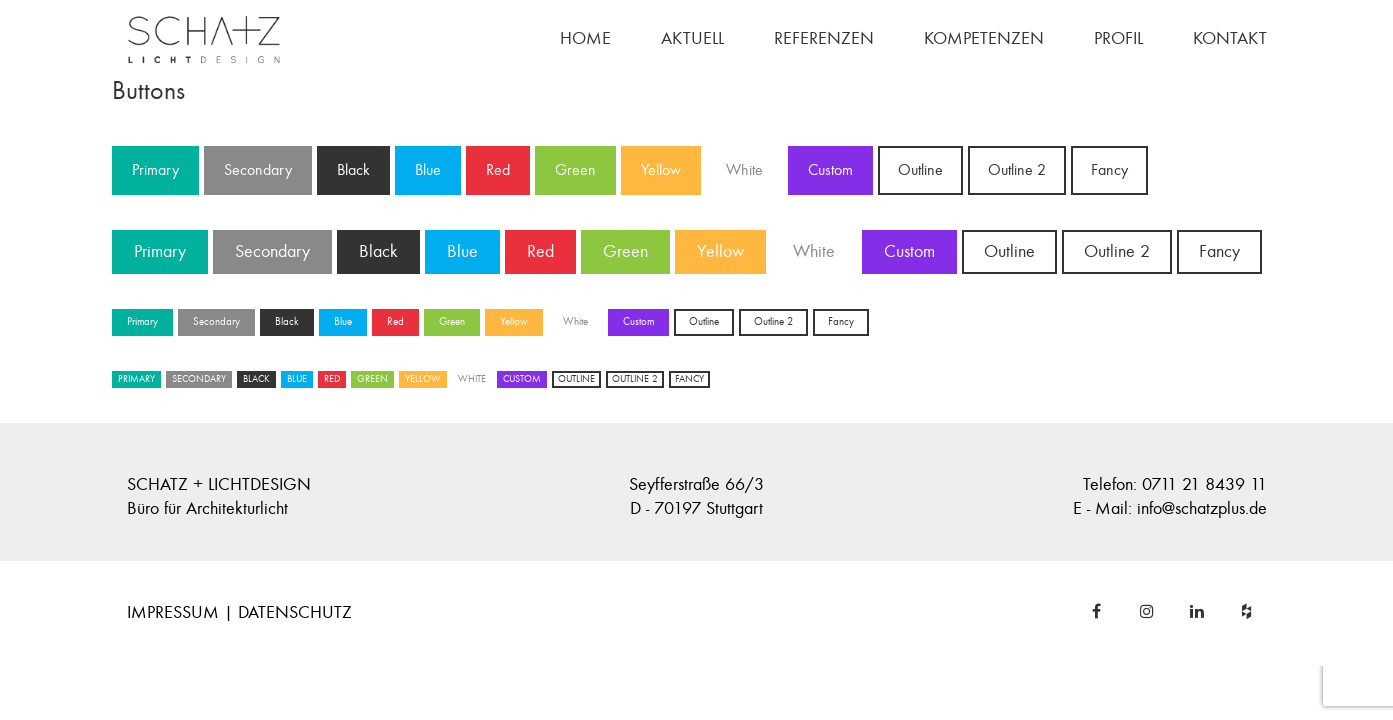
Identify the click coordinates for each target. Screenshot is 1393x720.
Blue (428, 170)
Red (498, 170)
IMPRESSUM (173, 612)
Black (353, 170)
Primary (155, 170)
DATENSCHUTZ (295, 612)
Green (575, 170)
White (744, 170)
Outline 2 (1017, 170)
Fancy (1109, 170)
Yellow (661, 170)
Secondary (258, 170)
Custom (830, 170)
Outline (920, 170)
